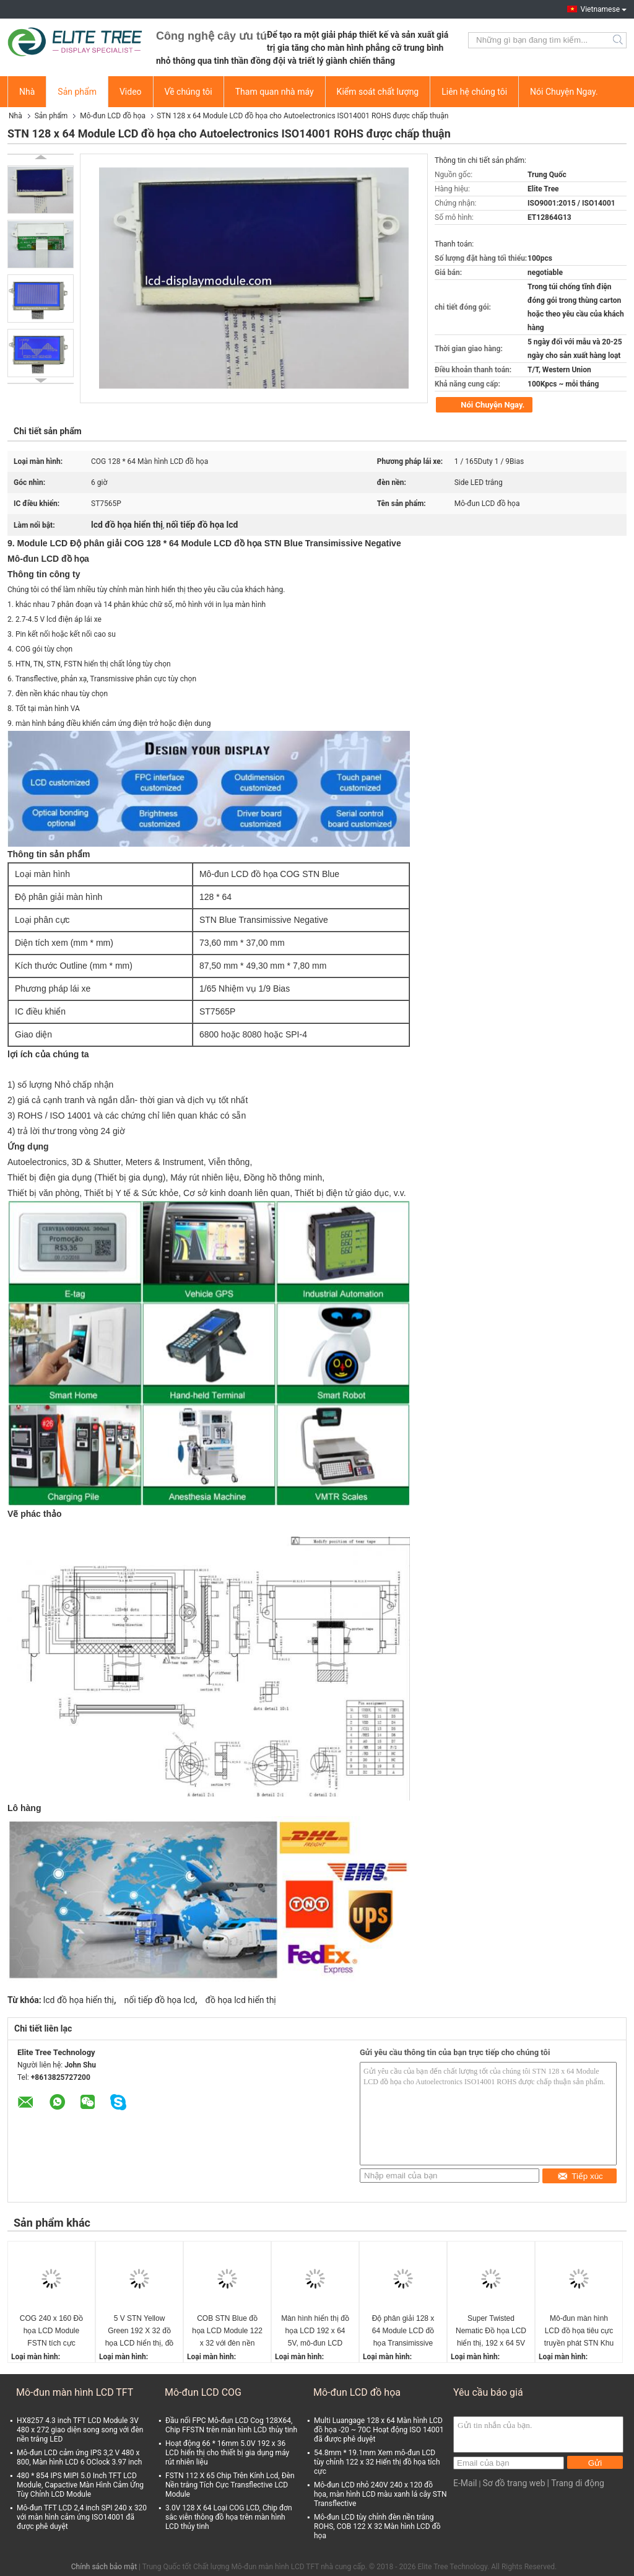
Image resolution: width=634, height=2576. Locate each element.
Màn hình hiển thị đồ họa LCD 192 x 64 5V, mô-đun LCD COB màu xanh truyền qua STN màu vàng (314, 2331)
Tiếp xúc (579, 2176)
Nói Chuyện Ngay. (564, 92)
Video (130, 92)
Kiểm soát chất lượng (378, 92)
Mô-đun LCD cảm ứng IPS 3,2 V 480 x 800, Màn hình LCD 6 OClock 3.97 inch (79, 2457)
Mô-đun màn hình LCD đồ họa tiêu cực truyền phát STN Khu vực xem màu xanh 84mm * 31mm (579, 2331)
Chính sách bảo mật (104, 2566)
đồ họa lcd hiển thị (241, 2000)
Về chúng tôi (188, 92)
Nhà (27, 92)
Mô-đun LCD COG (203, 2392)
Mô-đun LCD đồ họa (112, 115)
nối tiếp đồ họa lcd (159, 2000)
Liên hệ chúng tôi (474, 92)
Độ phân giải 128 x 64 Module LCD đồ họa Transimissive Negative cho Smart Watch (402, 2331)
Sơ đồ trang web (513, 2483)
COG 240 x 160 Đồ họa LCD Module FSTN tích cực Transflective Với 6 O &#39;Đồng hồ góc (51, 2331)
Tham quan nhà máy (274, 92)
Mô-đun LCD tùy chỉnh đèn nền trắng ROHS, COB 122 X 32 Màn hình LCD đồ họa (377, 2526)
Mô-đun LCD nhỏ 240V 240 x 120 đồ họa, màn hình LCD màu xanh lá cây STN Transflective (380, 2494)
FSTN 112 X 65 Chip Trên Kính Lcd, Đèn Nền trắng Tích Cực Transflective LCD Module (230, 2485)
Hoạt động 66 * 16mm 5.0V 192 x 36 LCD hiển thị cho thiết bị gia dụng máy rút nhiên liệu (227, 2452)
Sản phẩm (77, 92)
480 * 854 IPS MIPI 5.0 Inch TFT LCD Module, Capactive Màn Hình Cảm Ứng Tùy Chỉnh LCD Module (80, 2485)
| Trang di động (575, 2483)
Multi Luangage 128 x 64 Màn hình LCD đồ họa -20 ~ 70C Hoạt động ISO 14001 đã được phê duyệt (379, 2429)
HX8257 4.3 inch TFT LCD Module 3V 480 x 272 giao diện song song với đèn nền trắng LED (80, 2429)
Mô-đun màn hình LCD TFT (74, 2392)
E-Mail (465, 2483)
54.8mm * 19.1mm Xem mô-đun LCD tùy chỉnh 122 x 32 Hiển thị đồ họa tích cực (377, 2462)
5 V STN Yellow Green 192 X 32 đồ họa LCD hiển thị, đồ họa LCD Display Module (139, 2331)
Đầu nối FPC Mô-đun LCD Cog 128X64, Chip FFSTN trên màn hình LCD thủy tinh (231, 2425)
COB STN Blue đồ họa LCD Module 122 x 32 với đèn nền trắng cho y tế (227, 2331)
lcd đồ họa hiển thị (78, 2000)
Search (619, 40)
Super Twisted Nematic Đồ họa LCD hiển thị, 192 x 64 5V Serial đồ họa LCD (491, 2331)
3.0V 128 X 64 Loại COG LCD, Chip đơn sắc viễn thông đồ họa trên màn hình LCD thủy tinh (228, 2517)
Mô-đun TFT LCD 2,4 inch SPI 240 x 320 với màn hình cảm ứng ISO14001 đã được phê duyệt (82, 2517)
